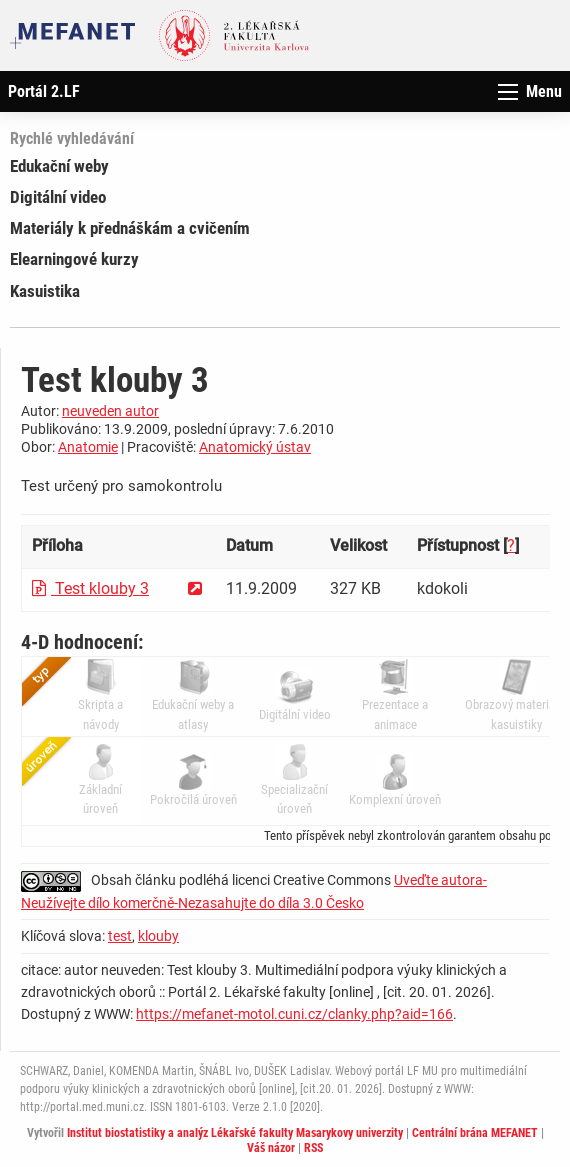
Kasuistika (45, 291)
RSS (313, 1148)
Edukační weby (59, 166)
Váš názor (271, 1148)
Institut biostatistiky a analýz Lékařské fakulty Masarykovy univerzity (235, 1133)
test (120, 936)
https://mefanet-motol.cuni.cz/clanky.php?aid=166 (294, 1014)
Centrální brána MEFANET (475, 1133)
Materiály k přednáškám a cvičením (130, 228)
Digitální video (58, 197)
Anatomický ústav (255, 447)
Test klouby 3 (90, 588)
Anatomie (88, 447)
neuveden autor (110, 411)
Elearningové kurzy (74, 259)
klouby (158, 936)
